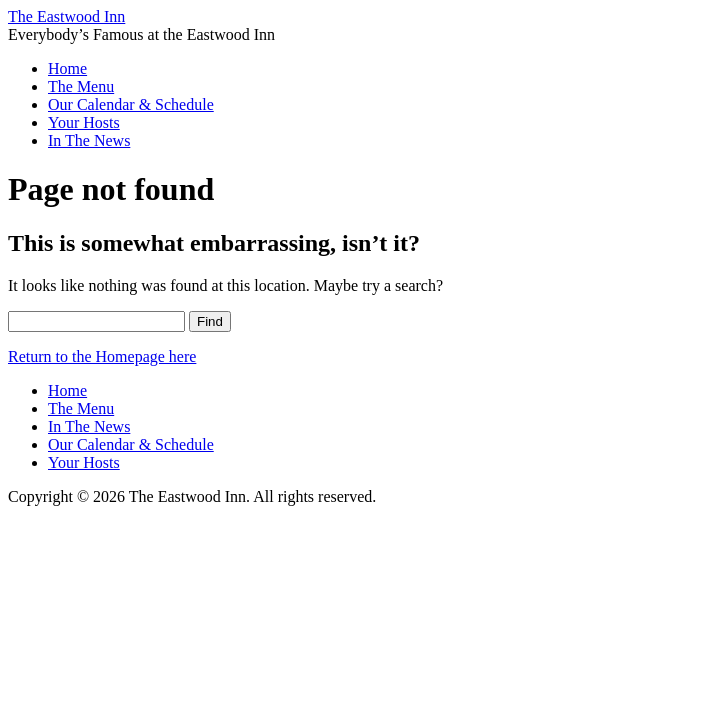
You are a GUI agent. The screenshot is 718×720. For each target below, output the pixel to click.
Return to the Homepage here (102, 356)
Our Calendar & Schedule (131, 104)
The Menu (81, 86)
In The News (89, 140)
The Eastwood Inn (66, 16)
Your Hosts (84, 122)
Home (67, 68)
